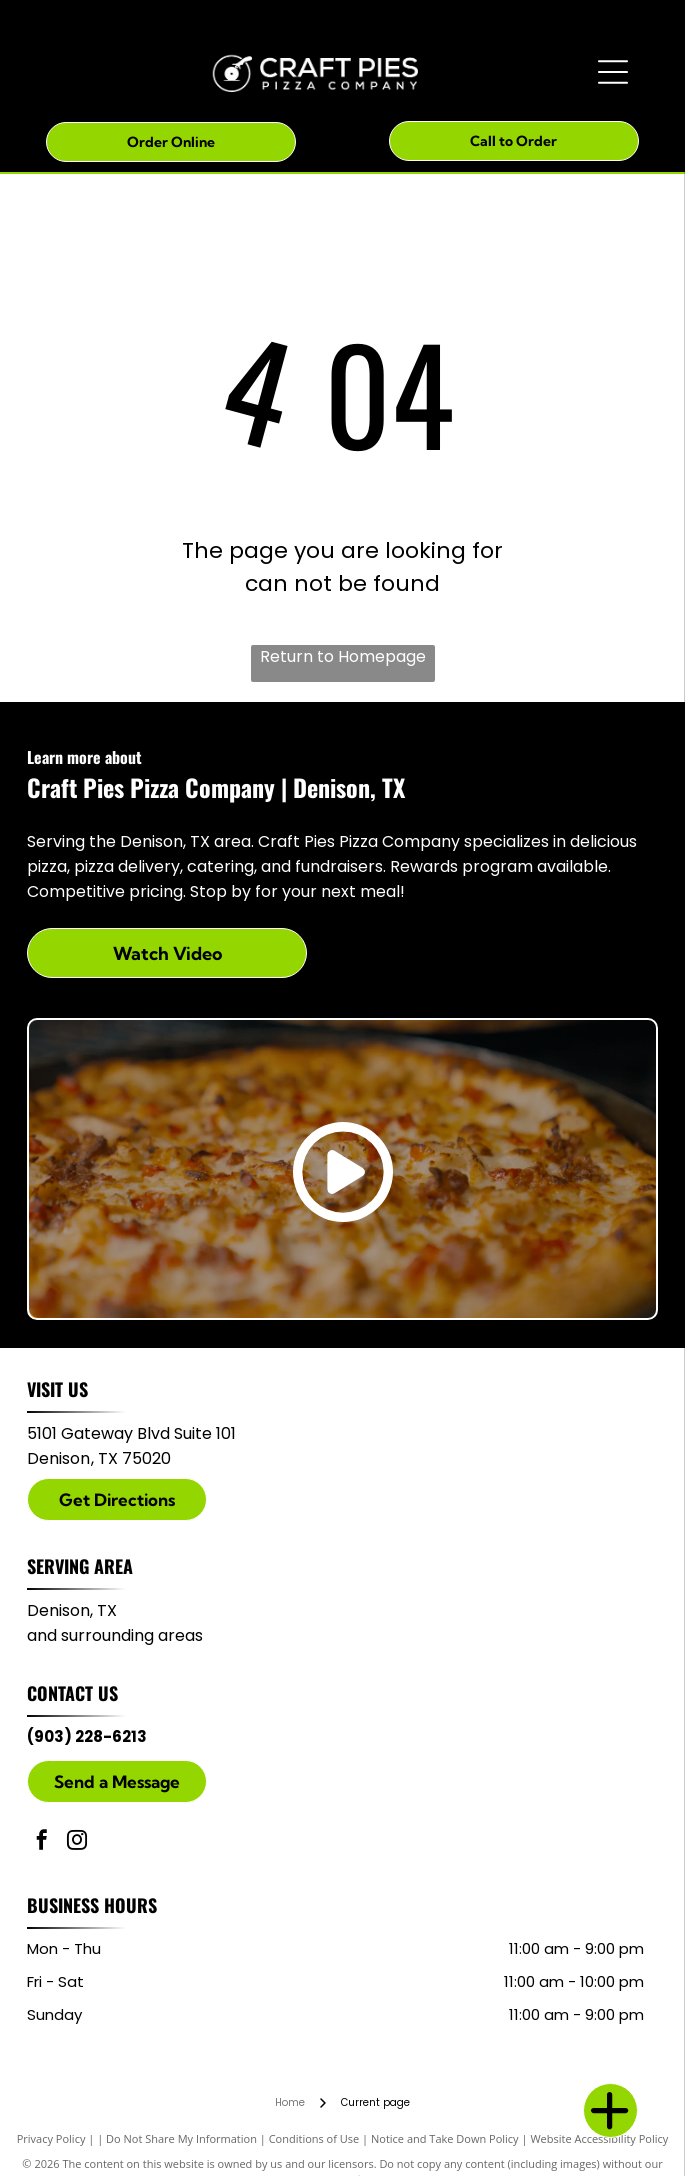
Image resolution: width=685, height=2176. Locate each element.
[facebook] (42, 1842)
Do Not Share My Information (181, 2138)
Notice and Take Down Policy (445, 2138)
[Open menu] (613, 72)
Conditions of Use (314, 2138)
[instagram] (77, 1842)
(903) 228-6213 (87, 1736)
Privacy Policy (51, 2138)
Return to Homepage (343, 656)
